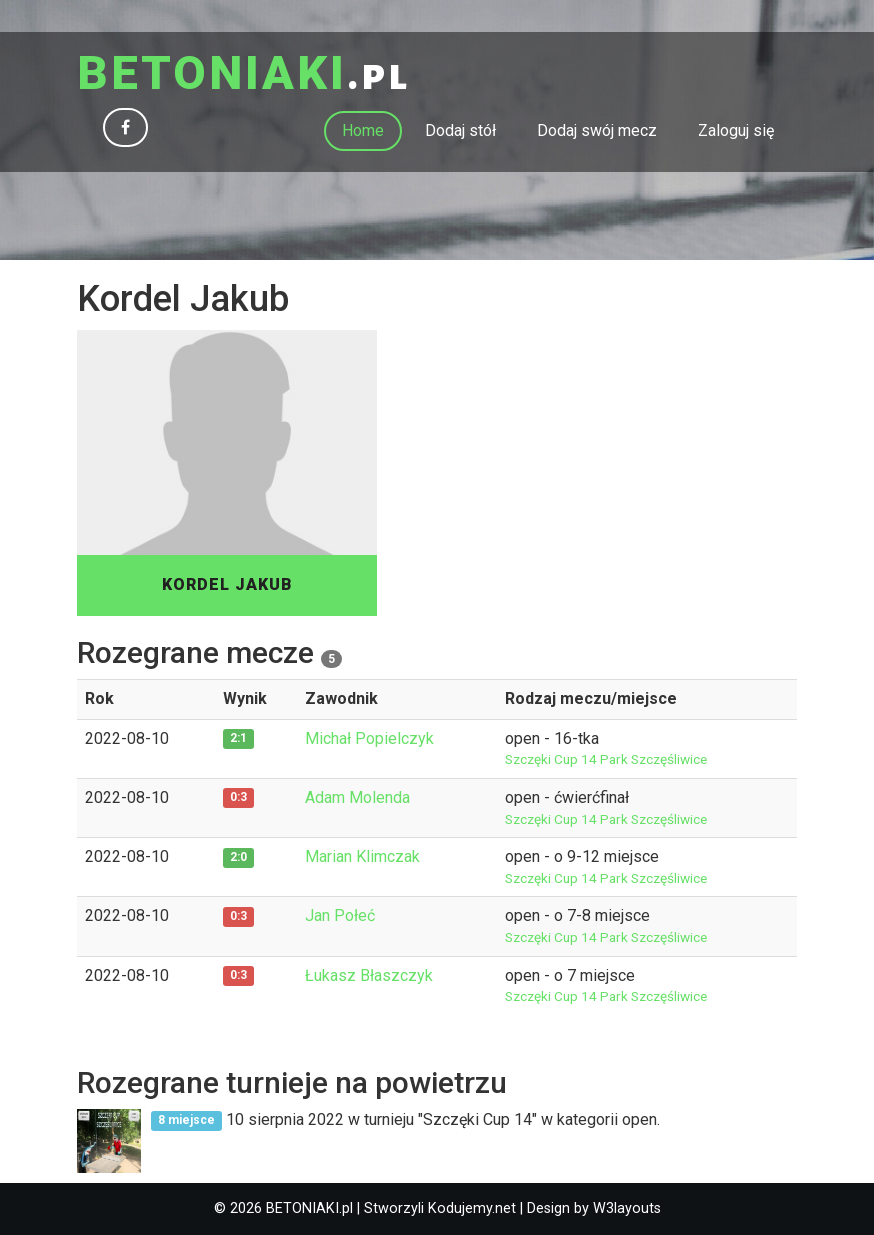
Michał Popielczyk (369, 738)
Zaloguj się (736, 130)
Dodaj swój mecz (597, 130)
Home (363, 130)
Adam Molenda (357, 797)
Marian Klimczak (362, 856)
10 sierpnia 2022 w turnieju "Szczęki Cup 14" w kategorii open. (405, 1119)
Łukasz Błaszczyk (369, 975)
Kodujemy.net (472, 1208)
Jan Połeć (340, 915)
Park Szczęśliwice (653, 759)
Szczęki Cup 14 (552, 759)
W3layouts (627, 1208)
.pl (243, 75)
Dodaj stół (460, 130)
